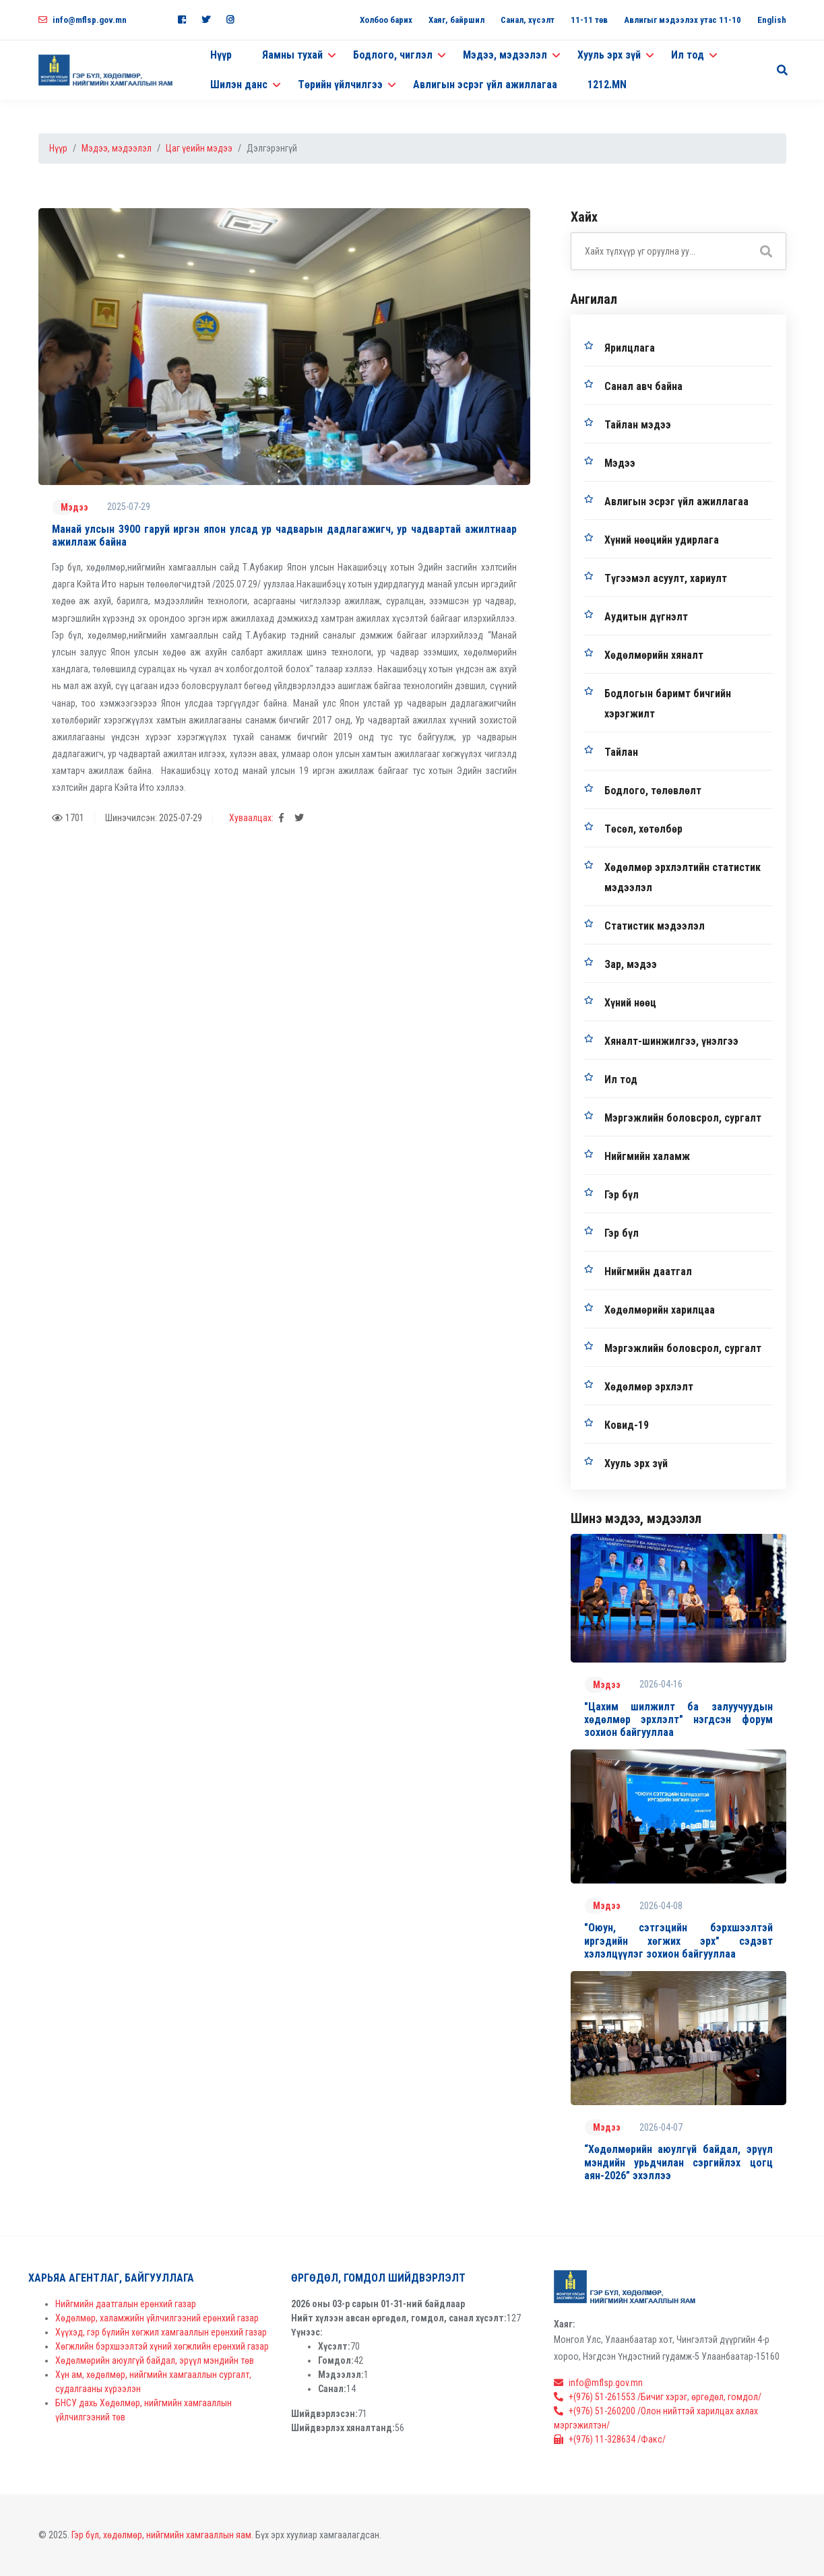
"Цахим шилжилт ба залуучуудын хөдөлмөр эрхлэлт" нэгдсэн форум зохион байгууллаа (678, 1719)
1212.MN (607, 84)
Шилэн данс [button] (238, 84)
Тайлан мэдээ (637, 424)
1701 (68, 817)
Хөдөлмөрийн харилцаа (659, 1309)
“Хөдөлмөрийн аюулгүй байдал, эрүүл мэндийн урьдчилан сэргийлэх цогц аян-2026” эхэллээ (678, 2162)
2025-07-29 (128, 506)
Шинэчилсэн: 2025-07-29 (153, 817)
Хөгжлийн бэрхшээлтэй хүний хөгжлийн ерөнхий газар (162, 2346)
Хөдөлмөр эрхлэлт (648, 1386)
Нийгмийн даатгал (648, 1271)
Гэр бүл (621, 1194)
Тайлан (621, 752)
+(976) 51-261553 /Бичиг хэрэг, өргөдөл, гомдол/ (657, 2396)
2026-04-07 (661, 2127)
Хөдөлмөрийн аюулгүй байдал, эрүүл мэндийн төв (154, 2360)
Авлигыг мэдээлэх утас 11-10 (682, 20)
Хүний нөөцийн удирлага (661, 540)
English (771, 20)
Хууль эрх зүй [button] (609, 55)
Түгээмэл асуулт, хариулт (665, 578)
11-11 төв (589, 20)
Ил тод (620, 1079)
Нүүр (221, 55)
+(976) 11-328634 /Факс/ (610, 2439)
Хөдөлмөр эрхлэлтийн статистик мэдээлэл (682, 877)
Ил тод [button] (687, 55)
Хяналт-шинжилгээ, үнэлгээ (671, 1041)
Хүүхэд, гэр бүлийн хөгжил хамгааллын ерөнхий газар (161, 2332)
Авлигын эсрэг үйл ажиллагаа (485, 84)
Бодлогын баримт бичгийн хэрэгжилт (667, 703)
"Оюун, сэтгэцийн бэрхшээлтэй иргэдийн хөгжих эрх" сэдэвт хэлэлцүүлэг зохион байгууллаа (678, 1940)
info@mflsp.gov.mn (82, 20)
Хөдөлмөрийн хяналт (653, 655)
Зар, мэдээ (630, 964)
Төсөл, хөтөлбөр (643, 829)
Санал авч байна (643, 386)
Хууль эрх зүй (636, 1463)
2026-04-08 (661, 1905)
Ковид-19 (626, 1425)
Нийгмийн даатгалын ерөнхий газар (125, 2303)
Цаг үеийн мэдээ (199, 148)
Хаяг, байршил (456, 20)
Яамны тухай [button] (292, 55)
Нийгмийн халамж (647, 1156)
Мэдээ (74, 507)
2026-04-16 (661, 1684)
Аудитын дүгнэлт (646, 616)
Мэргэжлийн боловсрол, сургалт (682, 1118)
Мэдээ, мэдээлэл (117, 148)
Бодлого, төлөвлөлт (652, 790)
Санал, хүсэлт (527, 20)
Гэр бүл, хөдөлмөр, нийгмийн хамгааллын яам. (162, 2535)
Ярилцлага (629, 348)
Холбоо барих (386, 20)
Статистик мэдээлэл (654, 926)
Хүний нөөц (630, 1002)
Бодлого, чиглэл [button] (393, 55)
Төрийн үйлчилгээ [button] (340, 84)
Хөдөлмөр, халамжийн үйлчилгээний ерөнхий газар (157, 2318)
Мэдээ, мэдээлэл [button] (505, 55)
